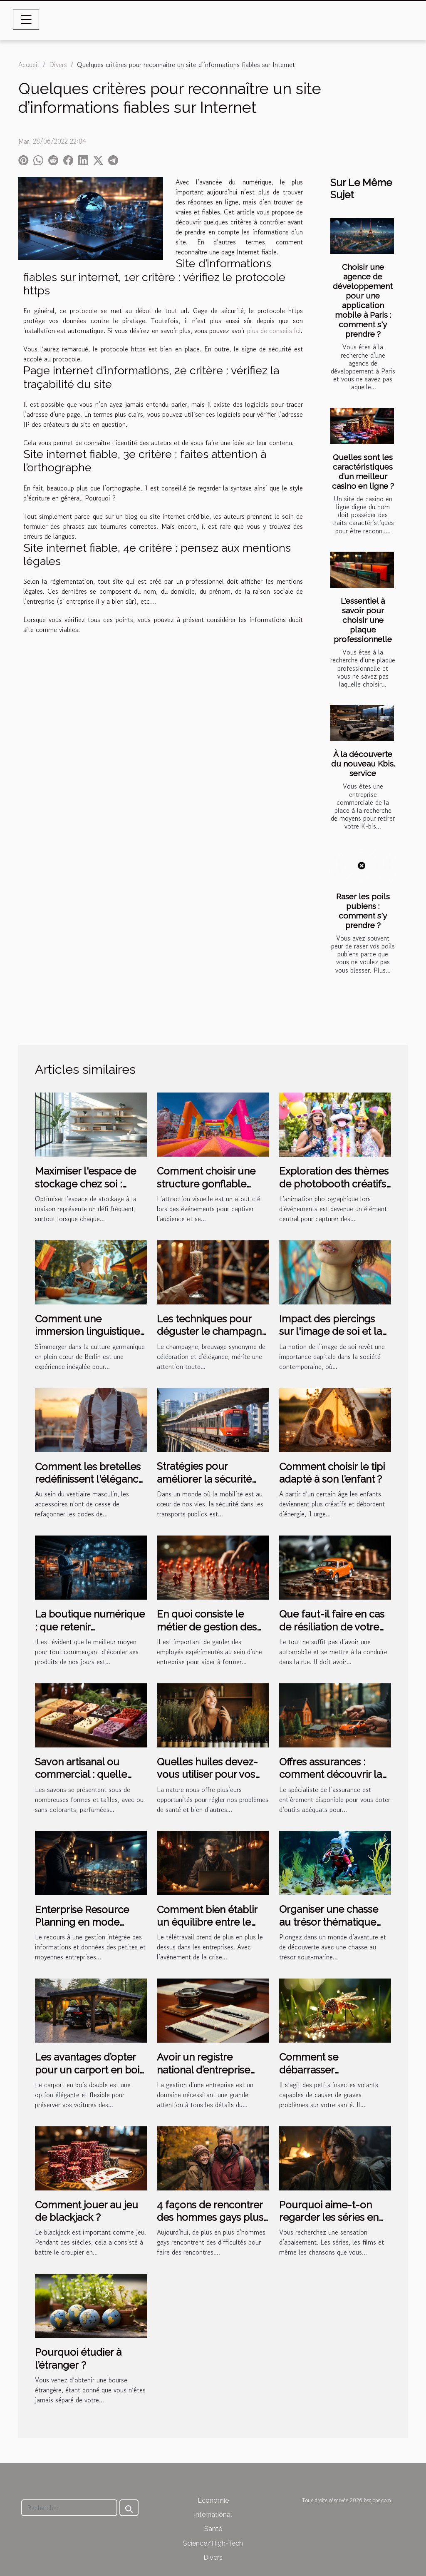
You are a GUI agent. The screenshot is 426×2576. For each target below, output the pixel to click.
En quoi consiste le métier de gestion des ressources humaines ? (209, 1626)
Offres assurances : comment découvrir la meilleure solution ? (330, 1774)
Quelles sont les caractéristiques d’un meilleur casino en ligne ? (363, 471)
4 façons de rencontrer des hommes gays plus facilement (210, 2217)
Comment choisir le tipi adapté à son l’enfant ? (332, 1473)
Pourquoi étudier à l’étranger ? (78, 2358)
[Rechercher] (69, 2507)
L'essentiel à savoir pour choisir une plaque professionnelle (363, 620)
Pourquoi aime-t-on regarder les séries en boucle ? (329, 2217)
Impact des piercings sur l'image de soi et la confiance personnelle (330, 1331)
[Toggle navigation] (26, 20)
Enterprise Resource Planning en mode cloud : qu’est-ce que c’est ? (84, 1929)
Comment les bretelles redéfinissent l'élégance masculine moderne (89, 1479)
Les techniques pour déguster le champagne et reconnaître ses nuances (212, 1338)
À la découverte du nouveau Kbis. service (363, 763)
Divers (58, 65)
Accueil (28, 65)
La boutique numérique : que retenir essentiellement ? (90, 1626)
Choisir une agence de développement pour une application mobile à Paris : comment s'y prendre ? (363, 300)
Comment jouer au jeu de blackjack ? (86, 2211)
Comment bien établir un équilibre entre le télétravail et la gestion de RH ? (209, 1929)
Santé (213, 2529)
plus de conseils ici (274, 331)
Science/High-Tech (213, 2543)
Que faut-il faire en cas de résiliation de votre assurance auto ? (331, 1626)
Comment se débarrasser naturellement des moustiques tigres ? (324, 2076)
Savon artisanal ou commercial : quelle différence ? (81, 1774)
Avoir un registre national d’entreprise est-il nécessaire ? (203, 2069)
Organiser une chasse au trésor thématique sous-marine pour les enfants (328, 1928)
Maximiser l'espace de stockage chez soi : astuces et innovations (86, 1183)
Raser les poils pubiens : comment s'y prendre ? (363, 911)
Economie (213, 2500)
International (213, 2515)
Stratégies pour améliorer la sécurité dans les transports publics (204, 1485)
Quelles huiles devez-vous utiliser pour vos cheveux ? (207, 1774)
